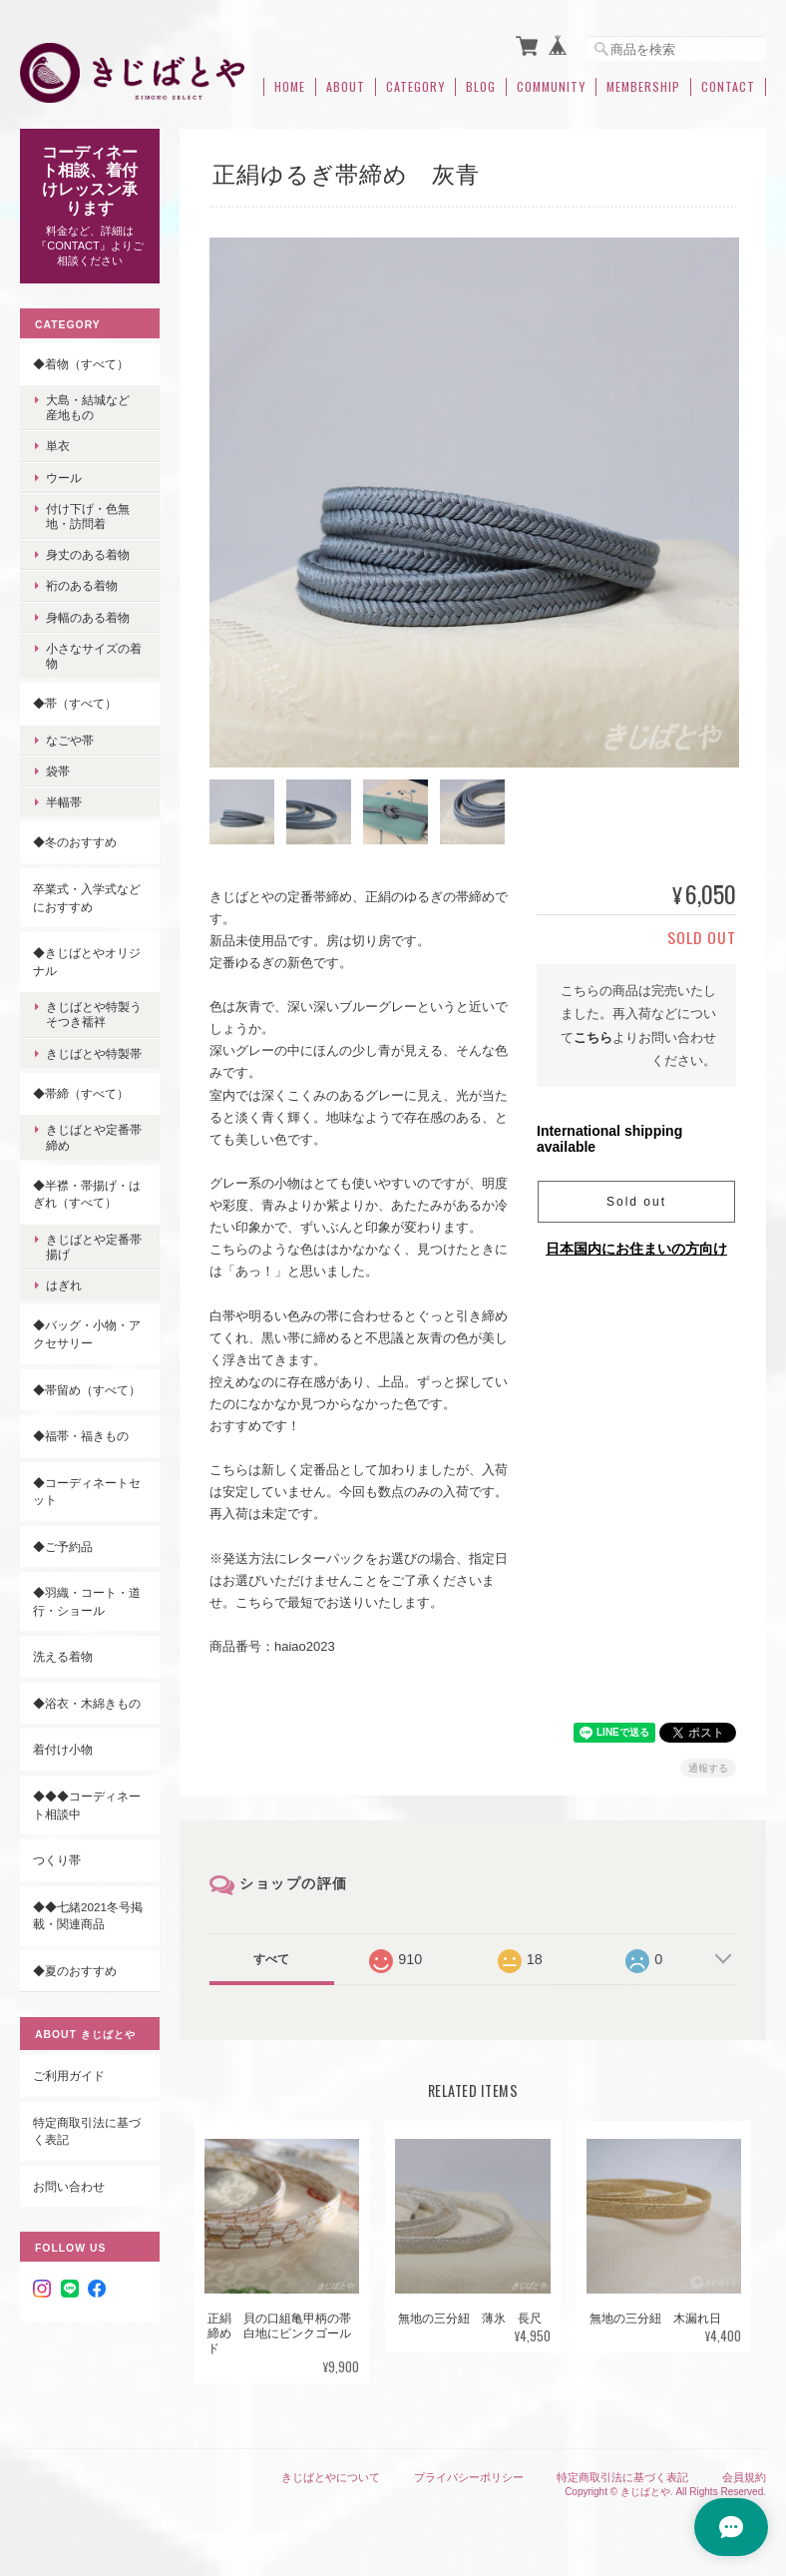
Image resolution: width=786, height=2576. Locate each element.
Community (551, 87)
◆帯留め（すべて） (87, 1388)
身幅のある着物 (88, 617)
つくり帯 (57, 1859)
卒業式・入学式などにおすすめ (87, 897)
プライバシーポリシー (469, 2473)
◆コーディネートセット (87, 1491)
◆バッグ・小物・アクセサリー (87, 1333)
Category (415, 87)
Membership (643, 87)
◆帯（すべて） (75, 703)
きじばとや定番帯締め (94, 1137)
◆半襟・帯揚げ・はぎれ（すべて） (87, 1194)
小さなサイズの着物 (94, 656)
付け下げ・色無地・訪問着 (88, 516)
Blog (481, 87)
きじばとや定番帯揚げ (94, 1247)
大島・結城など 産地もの (94, 407)
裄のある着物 (82, 585)
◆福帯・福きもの (81, 1435)
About (345, 87)
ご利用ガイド (69, 2075)
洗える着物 (63, 1656)
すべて (271, 1956)
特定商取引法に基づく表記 (87, 2131)
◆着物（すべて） (81, 362)
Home (289, 87)
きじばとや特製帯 (94, 1052)
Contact (728, 87)
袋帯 (58, 771)
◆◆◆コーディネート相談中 (87, 1805)
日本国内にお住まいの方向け (636, 1246)
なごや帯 (70, 740)
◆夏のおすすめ (75, 1970)
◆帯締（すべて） (81, 1093)
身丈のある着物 (88, 554)
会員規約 (744, 2473)
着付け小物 (63, 1749)
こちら (593, 1033)
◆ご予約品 (63, 1546)
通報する (708, 1765)
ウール (64, 477)
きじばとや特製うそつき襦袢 (94, 1014)
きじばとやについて (330, 2473)
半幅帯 (64, 801)
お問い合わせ (69, 2186)
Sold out (636, 1199)
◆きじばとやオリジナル (87, 961)
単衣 (58, 445)
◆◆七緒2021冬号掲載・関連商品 (88, 1915)
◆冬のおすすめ (75, 841)
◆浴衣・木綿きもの (87, 1703)
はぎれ (64, 1285)
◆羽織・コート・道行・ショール (87, 1601)
